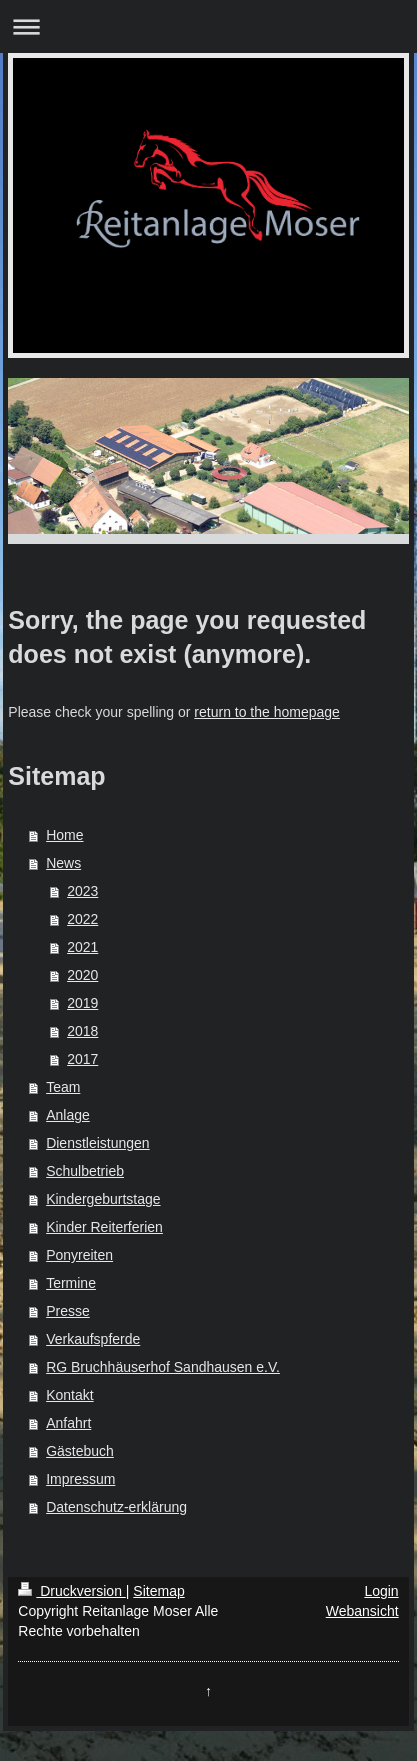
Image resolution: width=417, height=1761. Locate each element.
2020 (82, 975)
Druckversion (71, 1591)
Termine (71, 1283)
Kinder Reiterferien (104, 1227)
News (63, 863)
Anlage (68, 1115)
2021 (82, 947)
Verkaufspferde (93, 1339)
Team (63, 1087)
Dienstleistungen (98, 1143)
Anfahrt (68, 1423)
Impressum (80, 1479)
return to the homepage (267, 712)
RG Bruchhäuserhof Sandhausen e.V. (163, 1367)
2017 (82, 1059)
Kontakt (69, 1395)
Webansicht (362, 1611)
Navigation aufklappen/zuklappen (208, 26)
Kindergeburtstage (103, 1199)
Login (381, 1591)
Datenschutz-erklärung (116, 1507)
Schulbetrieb (85, 1171)
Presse (68, 1311)
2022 (82, 919)
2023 (82, 891)
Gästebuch (80, 1451)
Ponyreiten (79, 1255)
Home (64, 835)
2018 (82, 1031)
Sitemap (158, 1591)
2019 (82, 1003)
